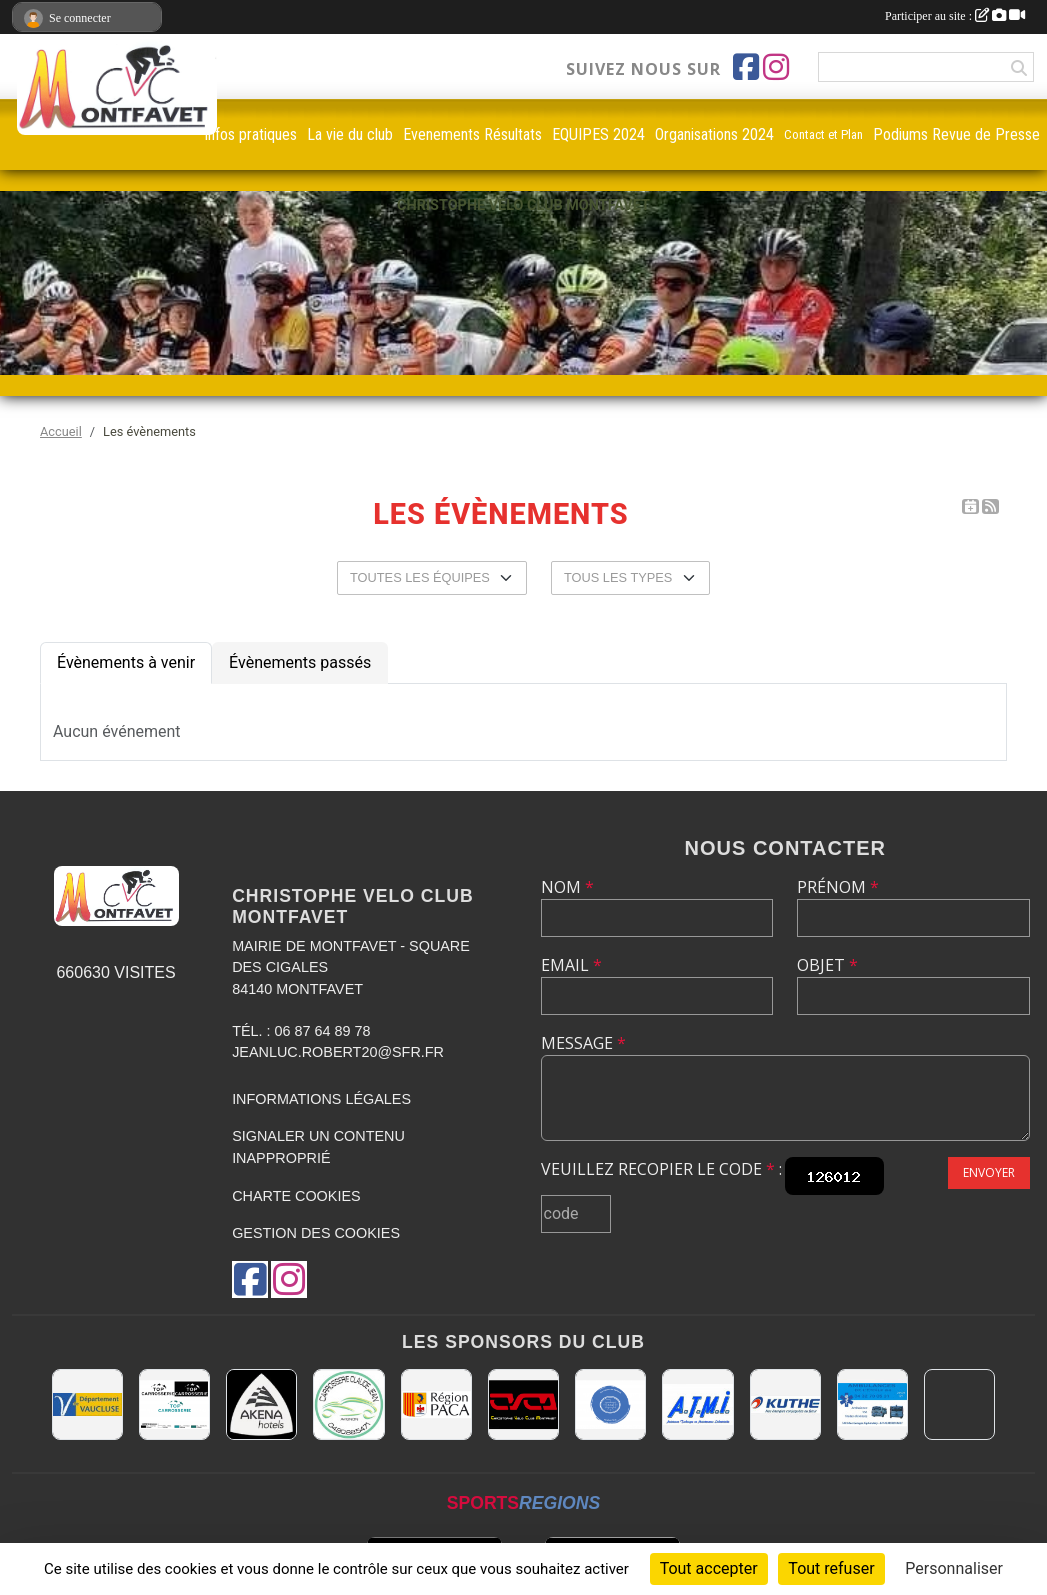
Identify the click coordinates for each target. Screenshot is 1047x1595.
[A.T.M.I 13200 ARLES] (697, 1404)
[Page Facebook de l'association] (746, 67)
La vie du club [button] (350, 134)
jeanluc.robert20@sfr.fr (338, 1052)
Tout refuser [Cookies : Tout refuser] (831, 1568)
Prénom (838, 887)
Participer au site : (955, 16)
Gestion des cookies (316, 1233)
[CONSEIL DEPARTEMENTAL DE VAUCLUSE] (87, 1404)
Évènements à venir (126, 662)
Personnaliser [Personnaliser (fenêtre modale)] (954, 1568)
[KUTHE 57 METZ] (785, 1404)
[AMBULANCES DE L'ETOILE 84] (872, 1404)
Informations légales (321, 1099)
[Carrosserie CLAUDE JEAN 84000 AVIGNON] (348, 1404)
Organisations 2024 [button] (714, 134)
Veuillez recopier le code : (661, 1169)
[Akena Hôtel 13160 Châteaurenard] (261, 1404)
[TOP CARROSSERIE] (174, 1404)
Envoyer (989, 1172)
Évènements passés (300, 662)
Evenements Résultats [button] (472, 134)
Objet (827, 965)
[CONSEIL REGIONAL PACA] (436, 1404)
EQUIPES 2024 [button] (598, 134)
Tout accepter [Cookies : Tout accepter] (709, 1568)
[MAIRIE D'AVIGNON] (959, 1404)
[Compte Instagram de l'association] (776, 67)
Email (571, 965)
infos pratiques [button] (251, 134)
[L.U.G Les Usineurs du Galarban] (610, 1404)
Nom (567, 887)
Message (583, 1043)
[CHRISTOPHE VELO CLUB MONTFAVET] (523, 1404)
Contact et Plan (823, 134)
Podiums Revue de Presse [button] (956, 134)
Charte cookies (296, 1196)
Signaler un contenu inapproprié (318, 1147)
